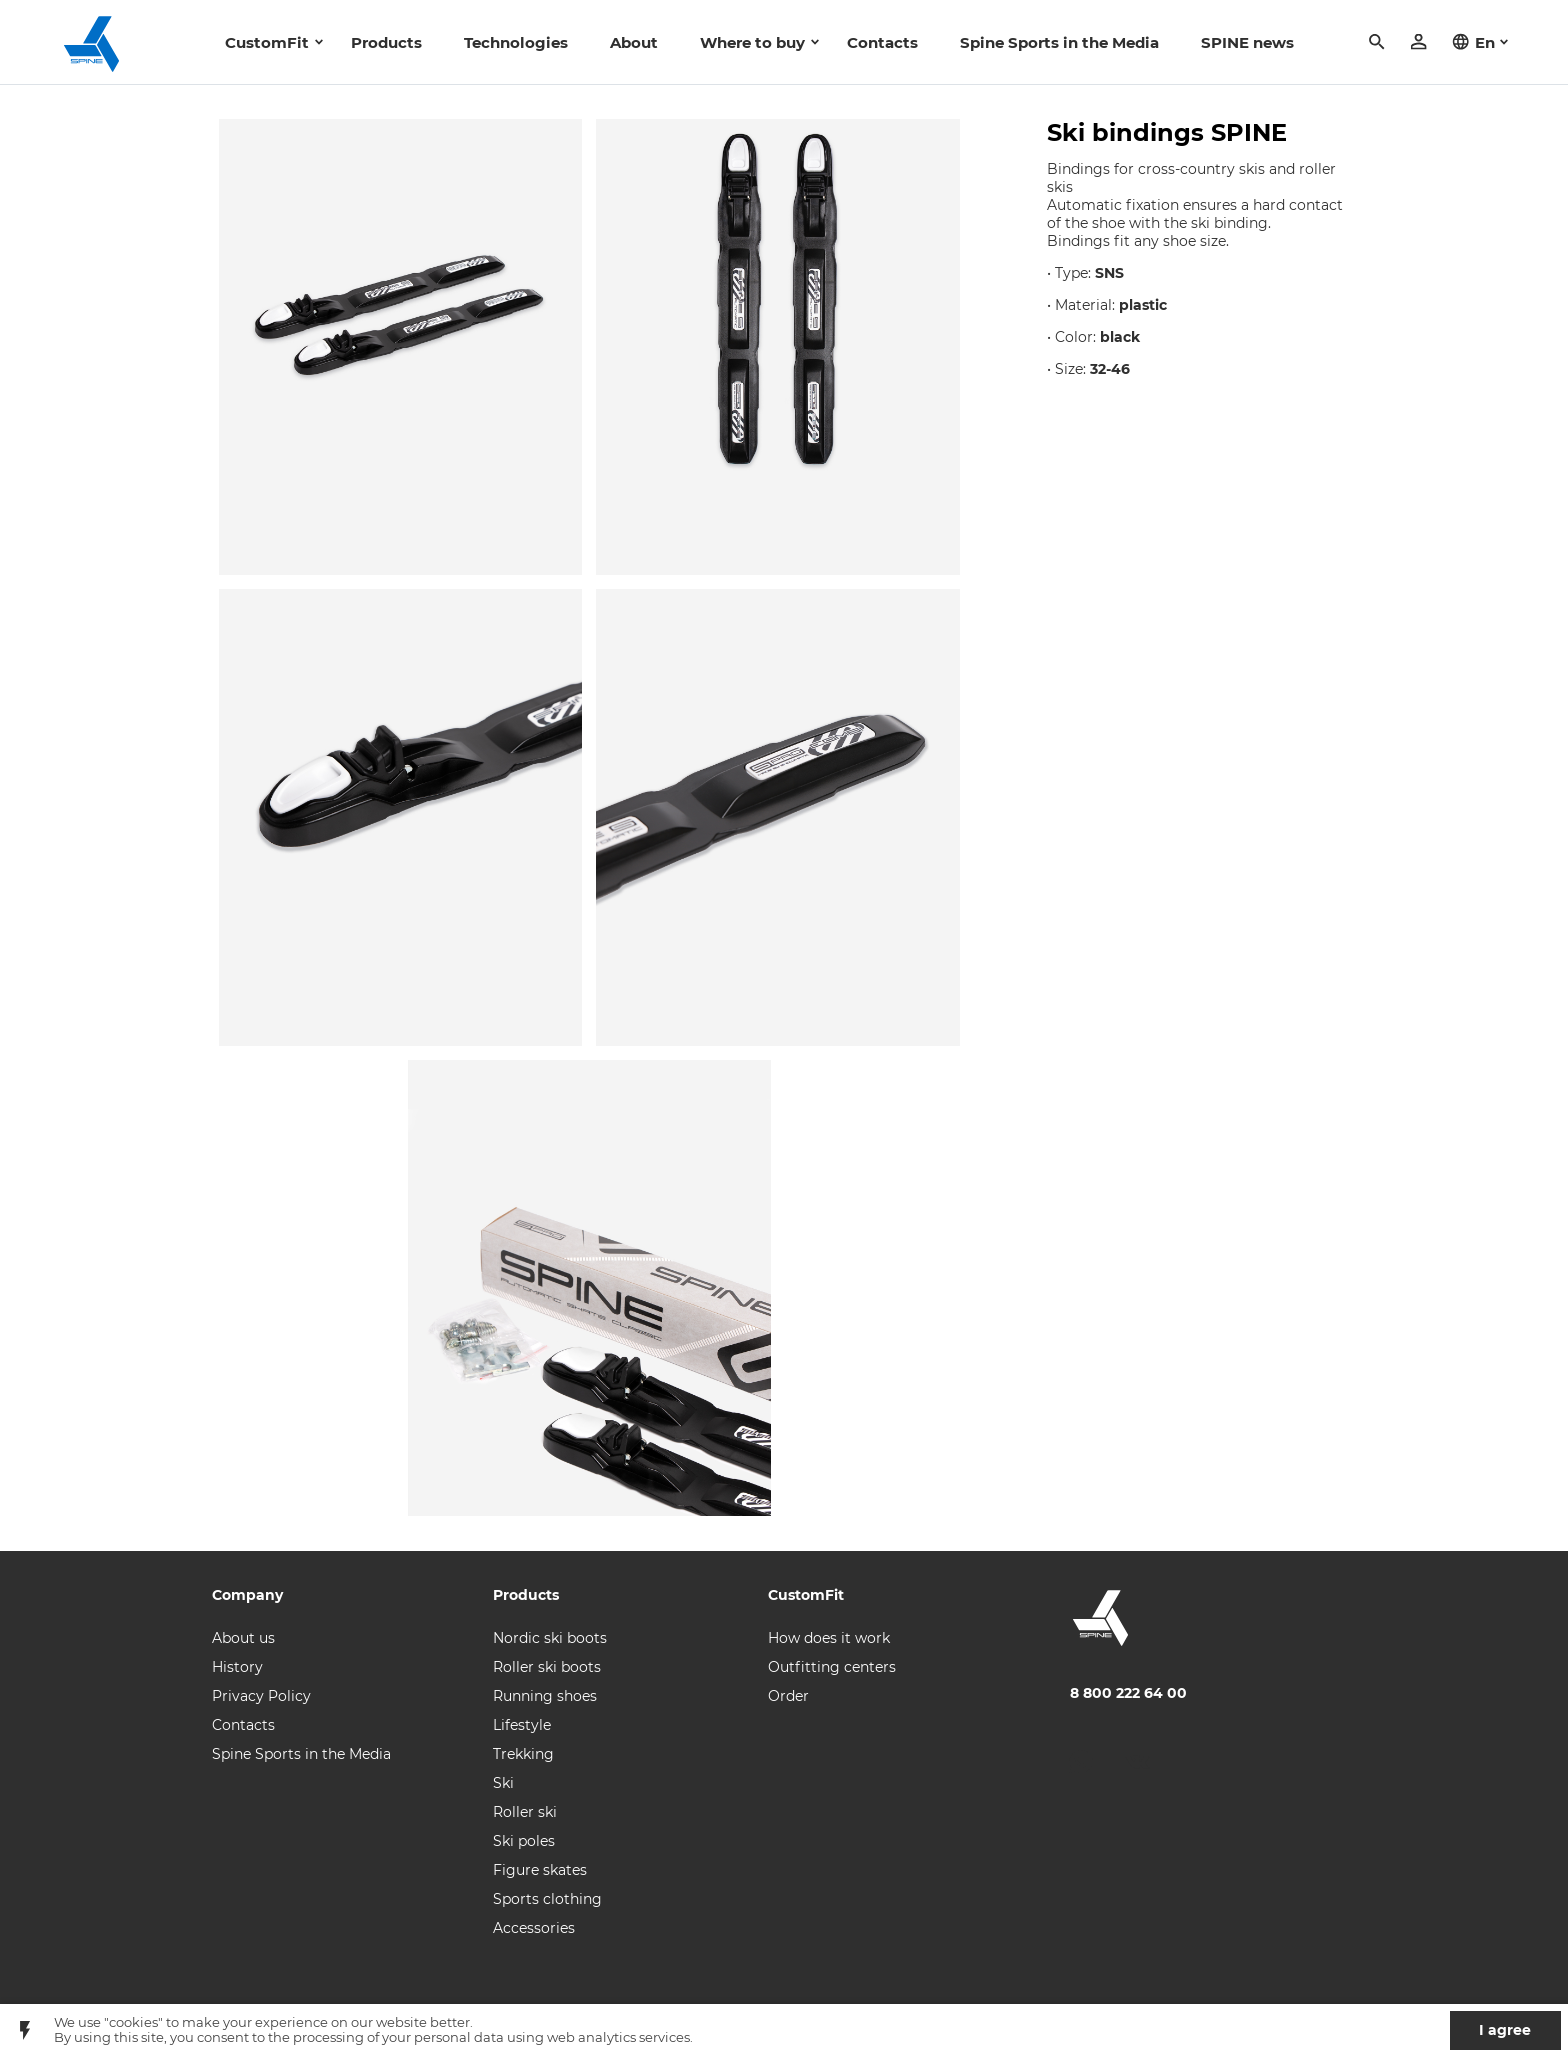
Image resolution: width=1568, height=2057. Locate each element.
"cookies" (133, 2022)
